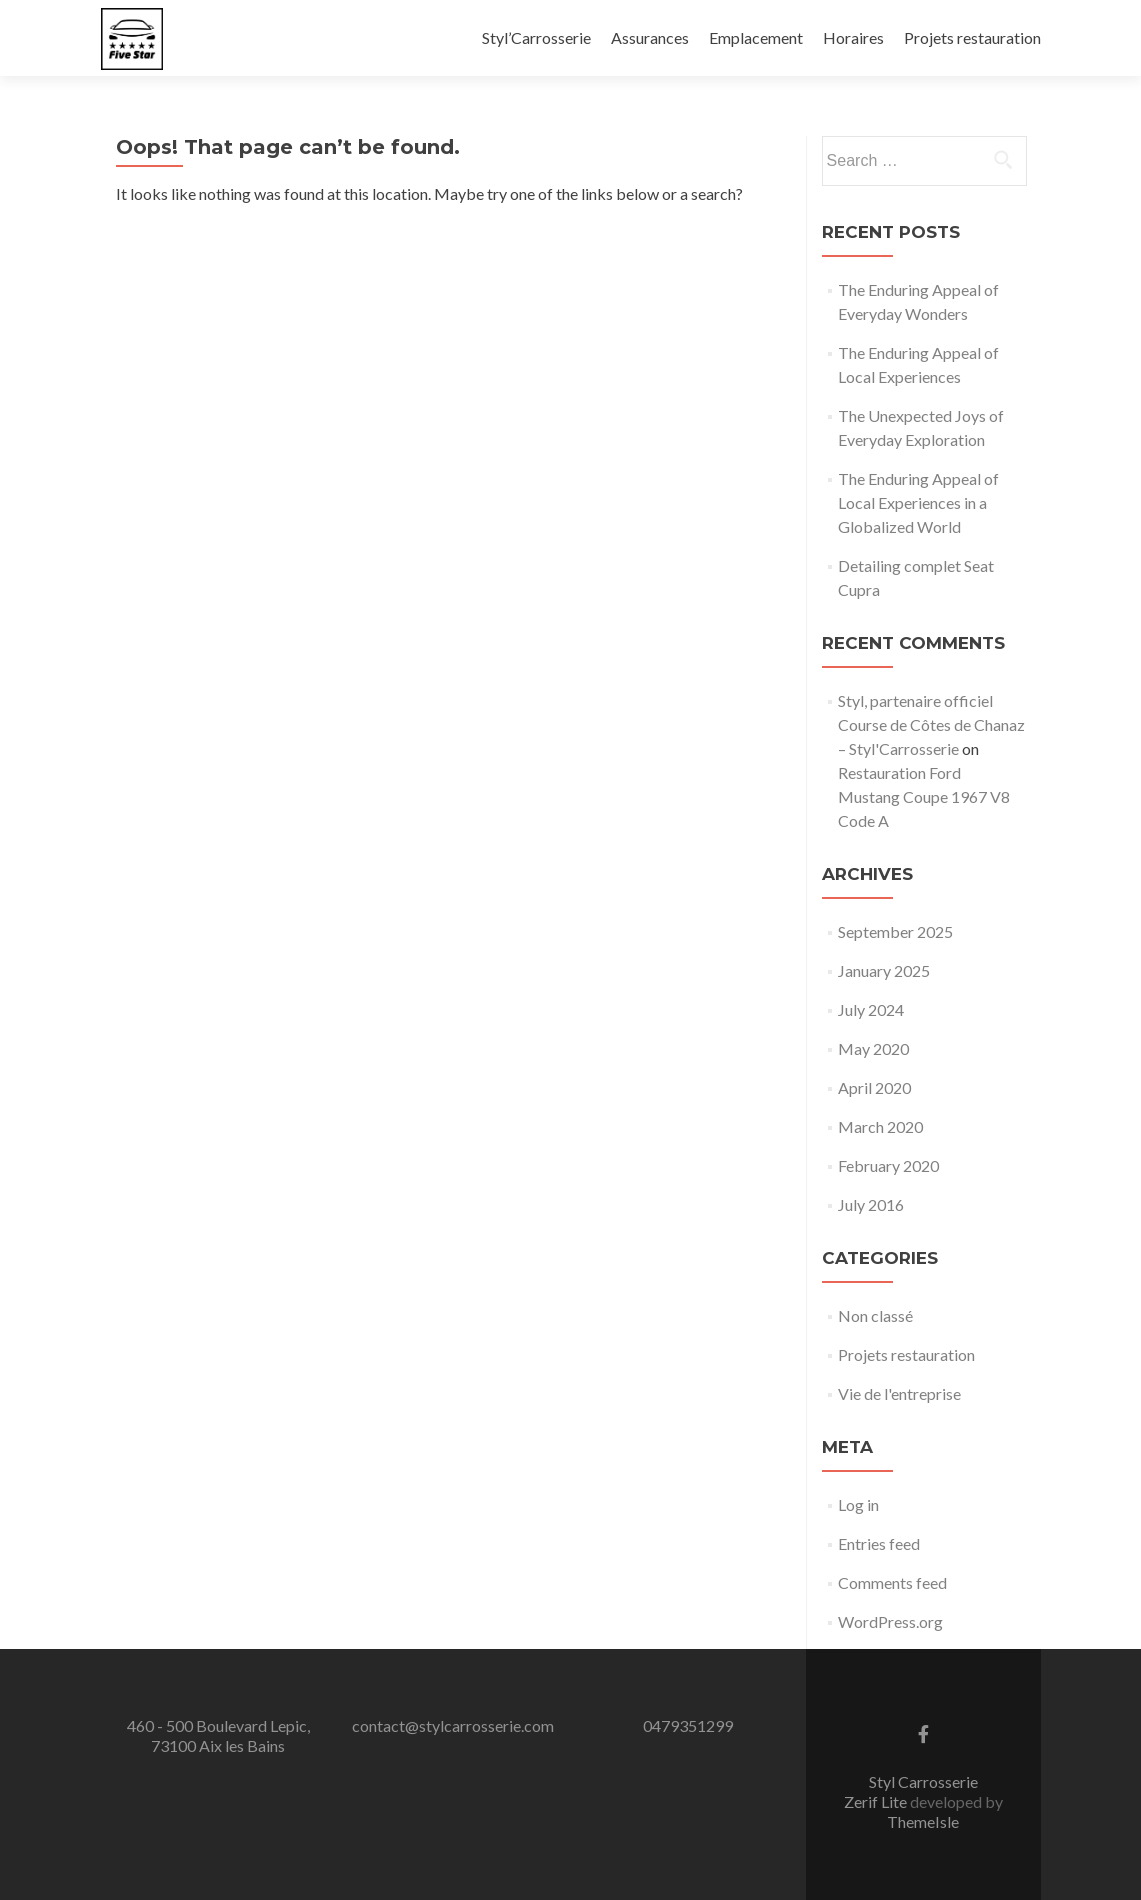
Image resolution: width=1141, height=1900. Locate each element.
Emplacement (756, 37)
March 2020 (880, 1126)
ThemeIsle (923, 1821)
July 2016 (871, 1204)
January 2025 (884, 970)
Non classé (875, 1315)
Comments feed (892, 1582)
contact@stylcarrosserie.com (453, 1725)
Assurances (650, 37)
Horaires (853, 37)
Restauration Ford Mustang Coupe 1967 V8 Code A (924, 796)
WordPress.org (890, 1621)
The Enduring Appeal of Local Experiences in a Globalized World (918, 502)
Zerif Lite (877, 1801)
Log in (858, 1504)
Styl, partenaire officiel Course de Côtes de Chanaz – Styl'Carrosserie (931, 724)
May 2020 (873, 1048)
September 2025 (895, 931)
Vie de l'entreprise (899, 1393)
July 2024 (871, 1009)
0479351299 (688, 1725)
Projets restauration (972, 37)
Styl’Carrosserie (536, 37)
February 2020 (888, 1165)
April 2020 (874, 1087)
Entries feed (879, 1543)
